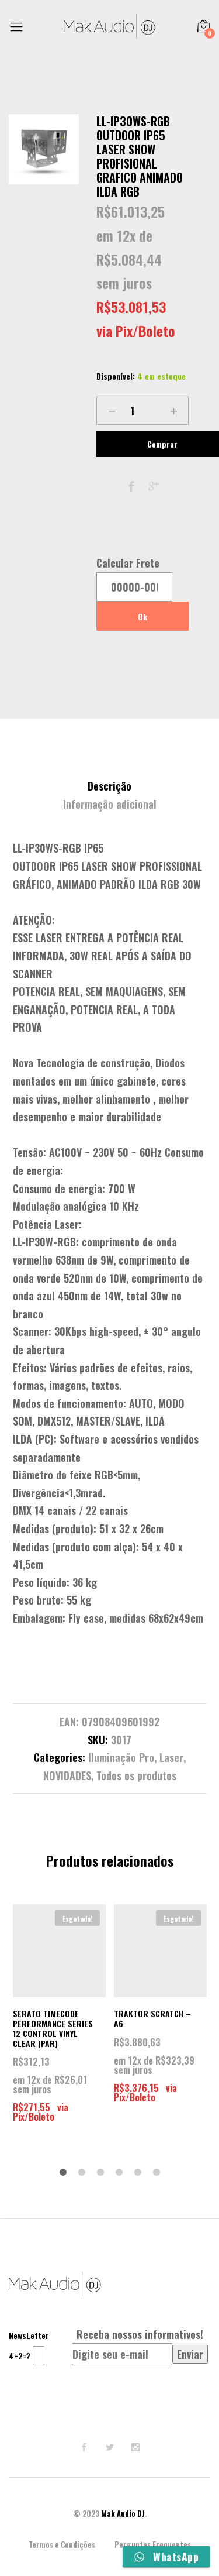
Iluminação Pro (121, 1757)
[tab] (109, 786)
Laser (171, 1757)
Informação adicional (110, 804)
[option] (44, 149)
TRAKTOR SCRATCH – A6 (152, 2018)
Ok (142, 616)
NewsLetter (29, 2335)
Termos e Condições (62, 2544)
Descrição (109, 786)
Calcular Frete (127, 563)
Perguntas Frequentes (152, 2544)
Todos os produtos (136, 1775)
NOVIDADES (67, 1775)
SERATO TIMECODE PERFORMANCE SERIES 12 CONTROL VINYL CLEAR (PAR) (53, 2028)
